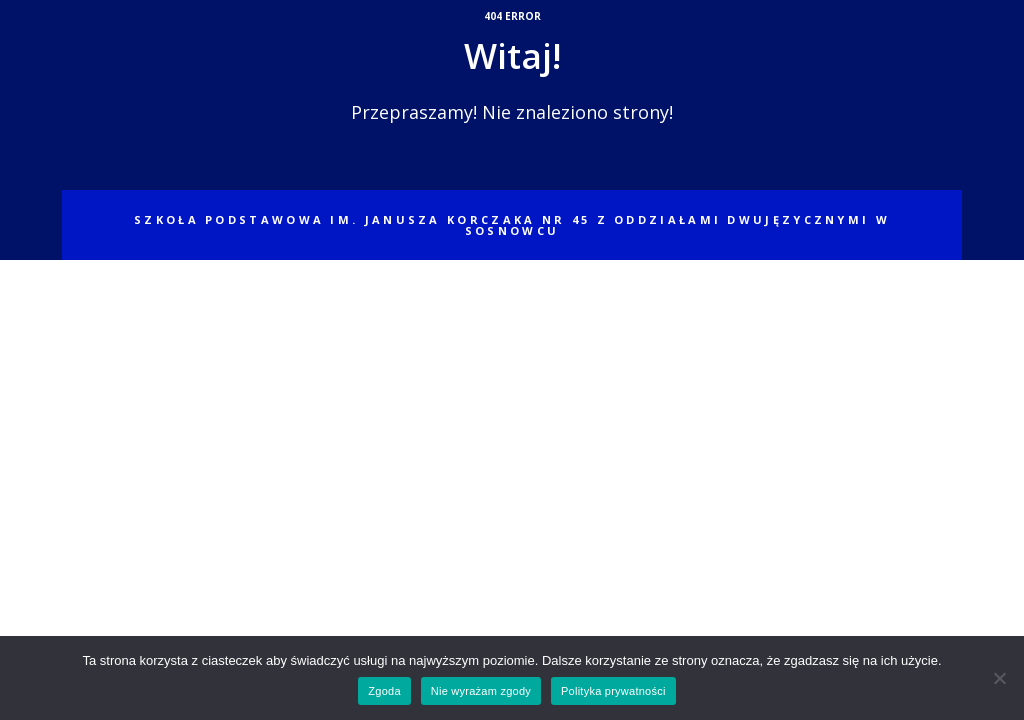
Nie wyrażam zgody (481, 691)
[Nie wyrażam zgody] (999, 678)
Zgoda (384, 691)
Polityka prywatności (613, 691)
